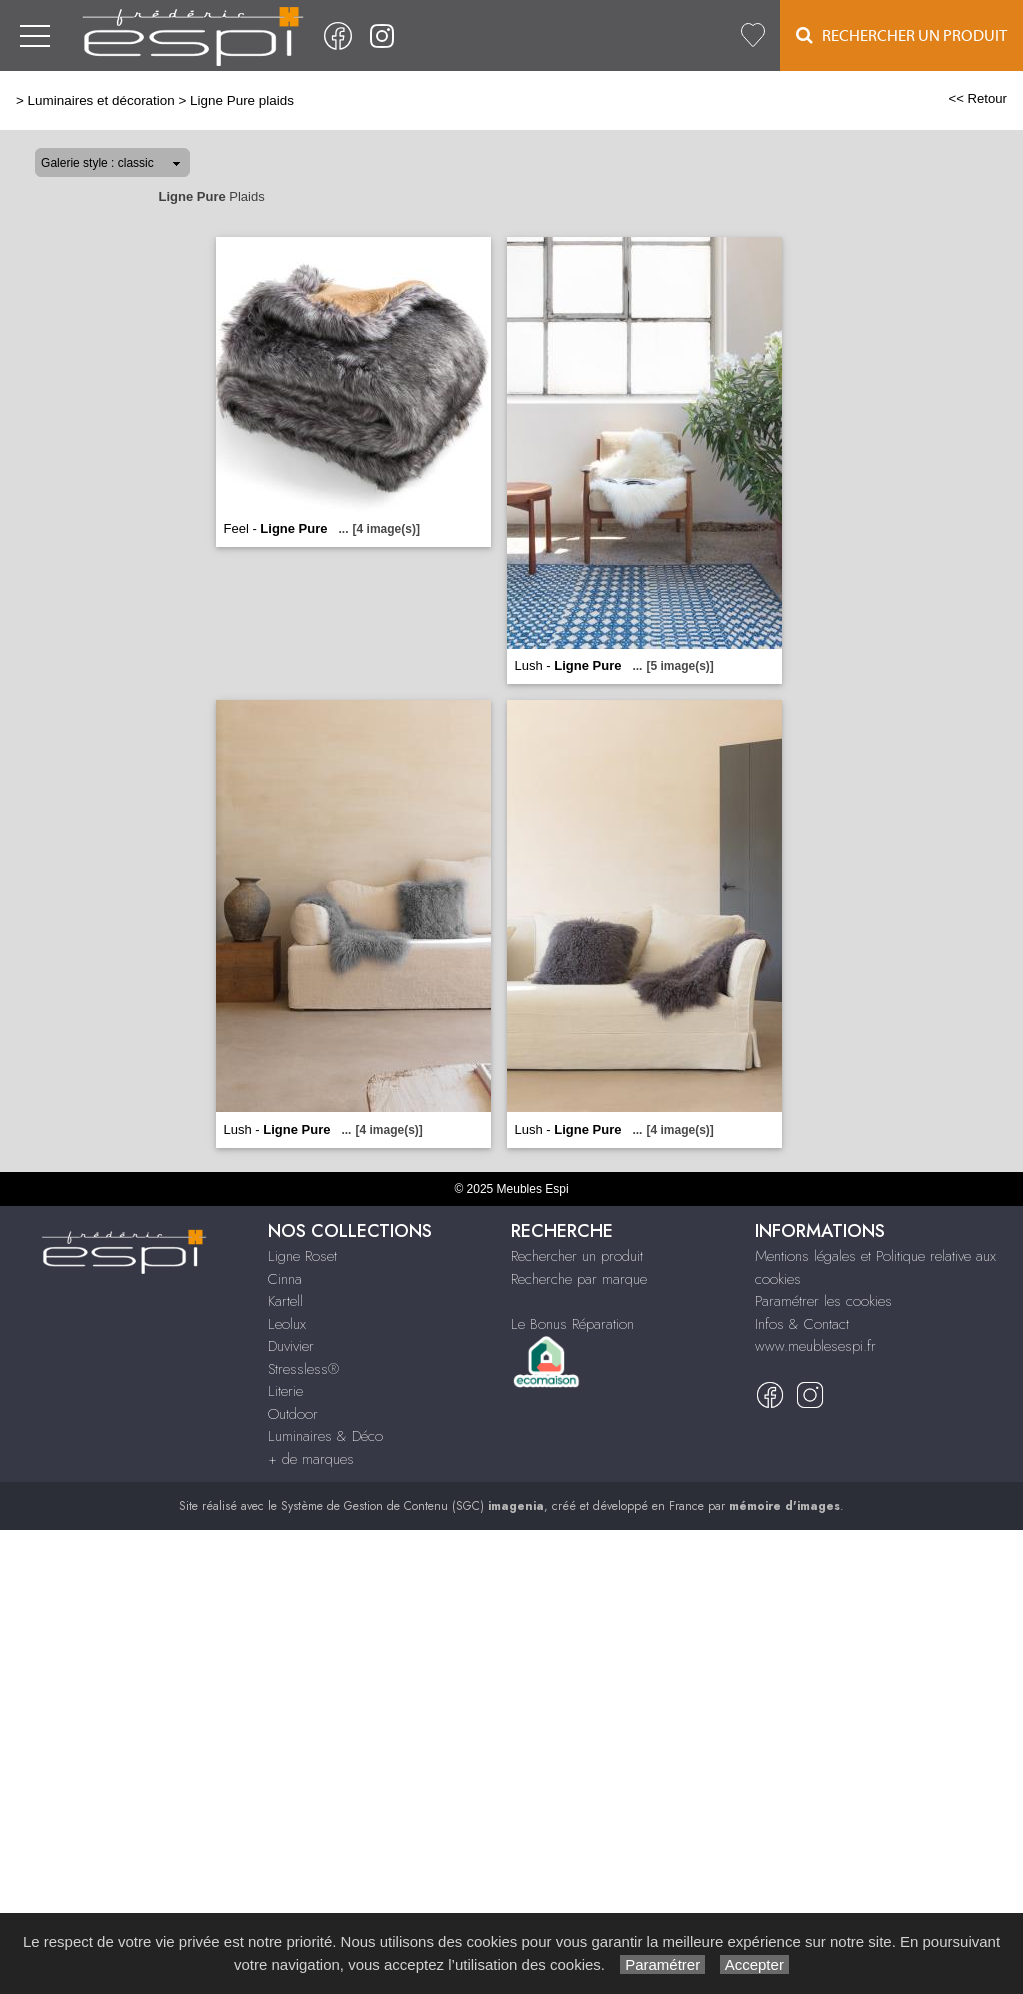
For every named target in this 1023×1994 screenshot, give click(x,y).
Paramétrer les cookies (823, 1301)
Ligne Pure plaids (242, 100)
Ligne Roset (302, 1256)
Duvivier (291, 1346)
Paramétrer (662, 1964)
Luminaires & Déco (325, 1436)
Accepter (754, 1964)
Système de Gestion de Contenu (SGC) (412, 1506)
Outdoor (293, 1414)
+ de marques (311, 1459)
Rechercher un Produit (901, 35)
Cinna (285, 1279)
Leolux (287, 1324)
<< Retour (977, 98)
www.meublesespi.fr (815, 1346)
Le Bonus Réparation (572, 1324)
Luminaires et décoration (101, 100)
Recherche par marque (579, 1279)
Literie (285, 1391)
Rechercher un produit (577, 1256)
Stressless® (303, 1369)
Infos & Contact (802, 1324)
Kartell (285, 1301)
